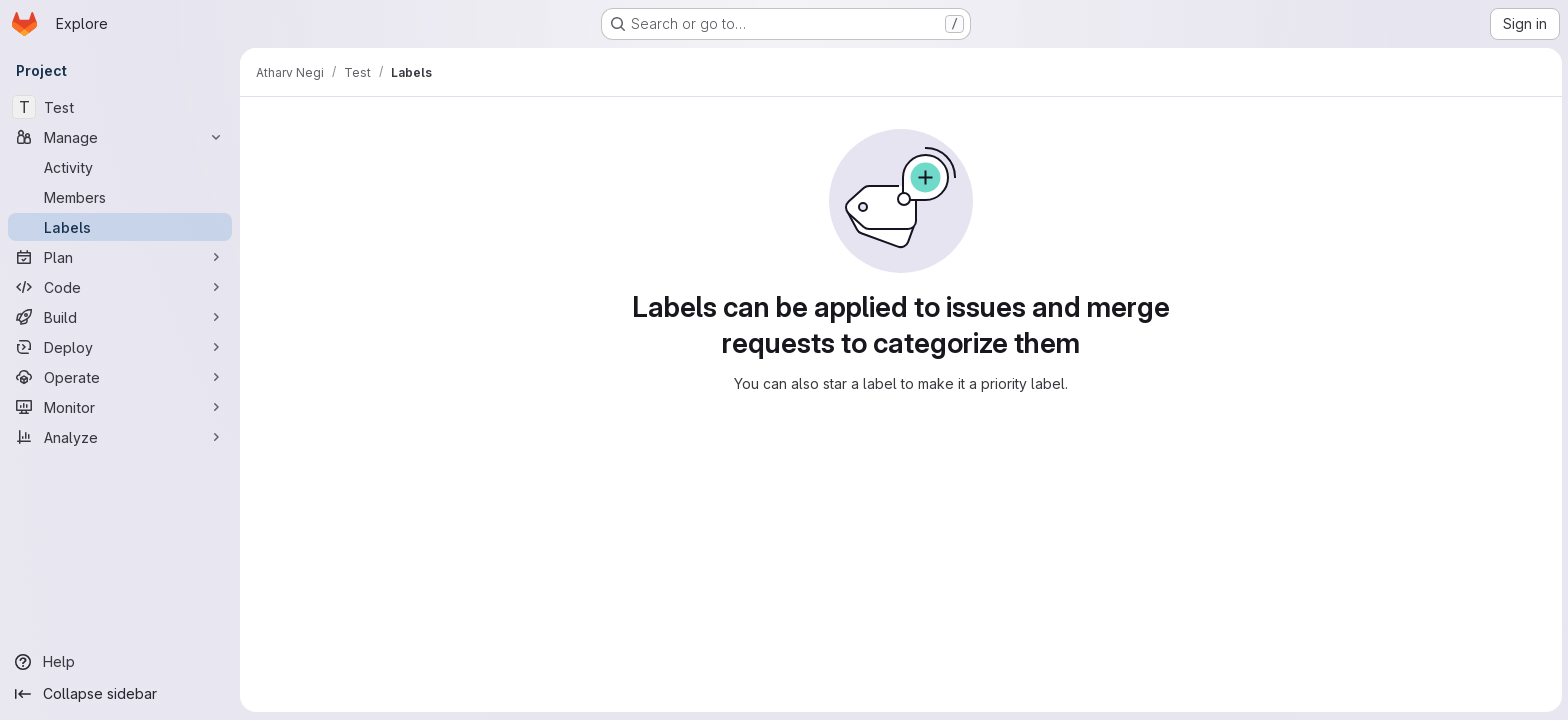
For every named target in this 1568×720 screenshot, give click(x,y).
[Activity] (120, 167)
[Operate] (120, 377)
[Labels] (120, 227)
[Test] (120, 107)
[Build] (120, 317)
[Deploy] (120, 347)
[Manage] (120, 137)
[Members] (120, 197)
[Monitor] (120, 407)
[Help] (120, 662)
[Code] (120, 287)
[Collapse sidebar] (120, 694)
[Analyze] (120, 437)
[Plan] (120, 257)
